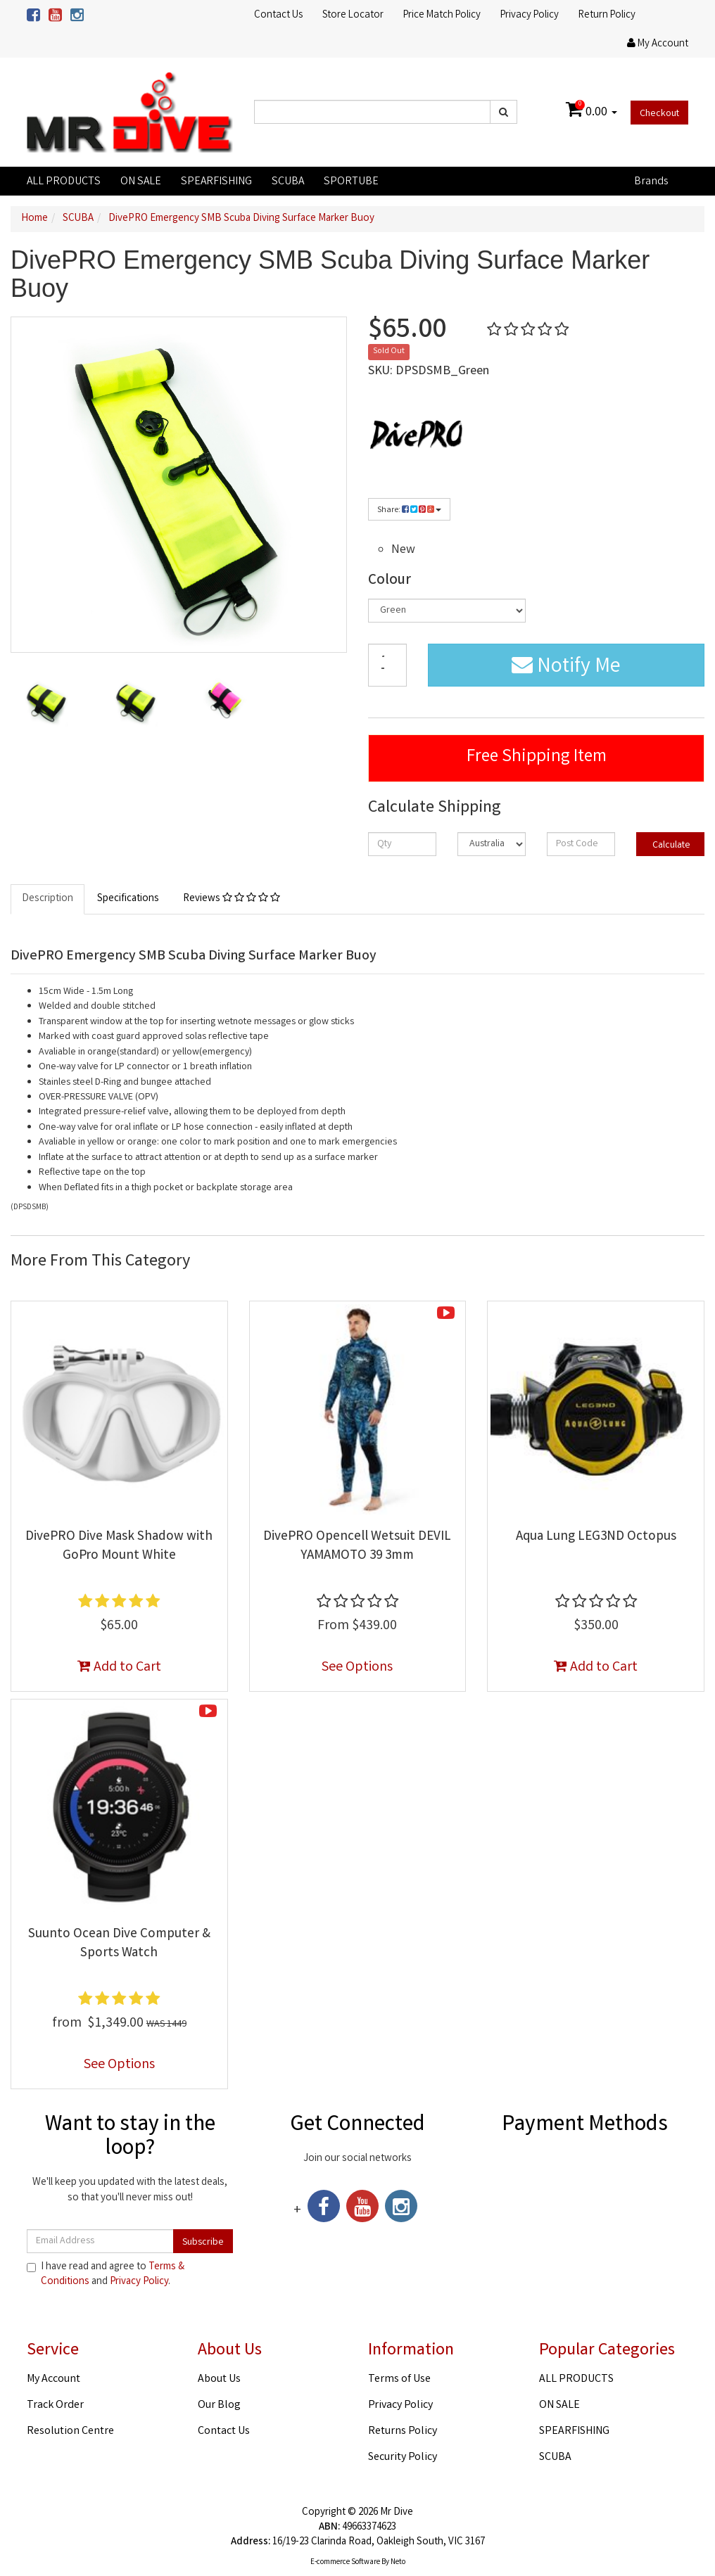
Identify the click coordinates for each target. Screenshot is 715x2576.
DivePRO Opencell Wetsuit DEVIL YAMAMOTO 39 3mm (357, 1546)
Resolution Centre (70, 2431)
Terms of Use (399, 2379)
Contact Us (278, 15)
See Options (357, 1667)
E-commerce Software (345, 2562)
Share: (409, 510)
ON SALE (140, 182)
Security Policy (402, 2457)
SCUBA (288, 182)
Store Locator (353, 15)
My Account (53, 2379)
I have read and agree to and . (105, 2275)
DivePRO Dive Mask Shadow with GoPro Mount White (119, 1546)
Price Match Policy (442, 15)
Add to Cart (119, 1667)
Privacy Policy (529, 15)
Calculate (670, 846)
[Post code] (581, 844)
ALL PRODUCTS (64, 182)
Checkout (659, 114)
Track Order (55, 2405)
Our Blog (219, 2405)
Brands (651, 182)
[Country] (491, 844)
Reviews (231, 899)
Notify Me (566, 667)
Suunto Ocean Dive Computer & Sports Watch (119, 1944)
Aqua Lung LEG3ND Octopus (596, 1537)
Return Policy (606, 15)
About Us (219, 2379)
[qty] (402, 844)
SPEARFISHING (216, 182)
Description (47, 899)
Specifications (128, 899)
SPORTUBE (351, 182)
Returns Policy (402, 2431)
